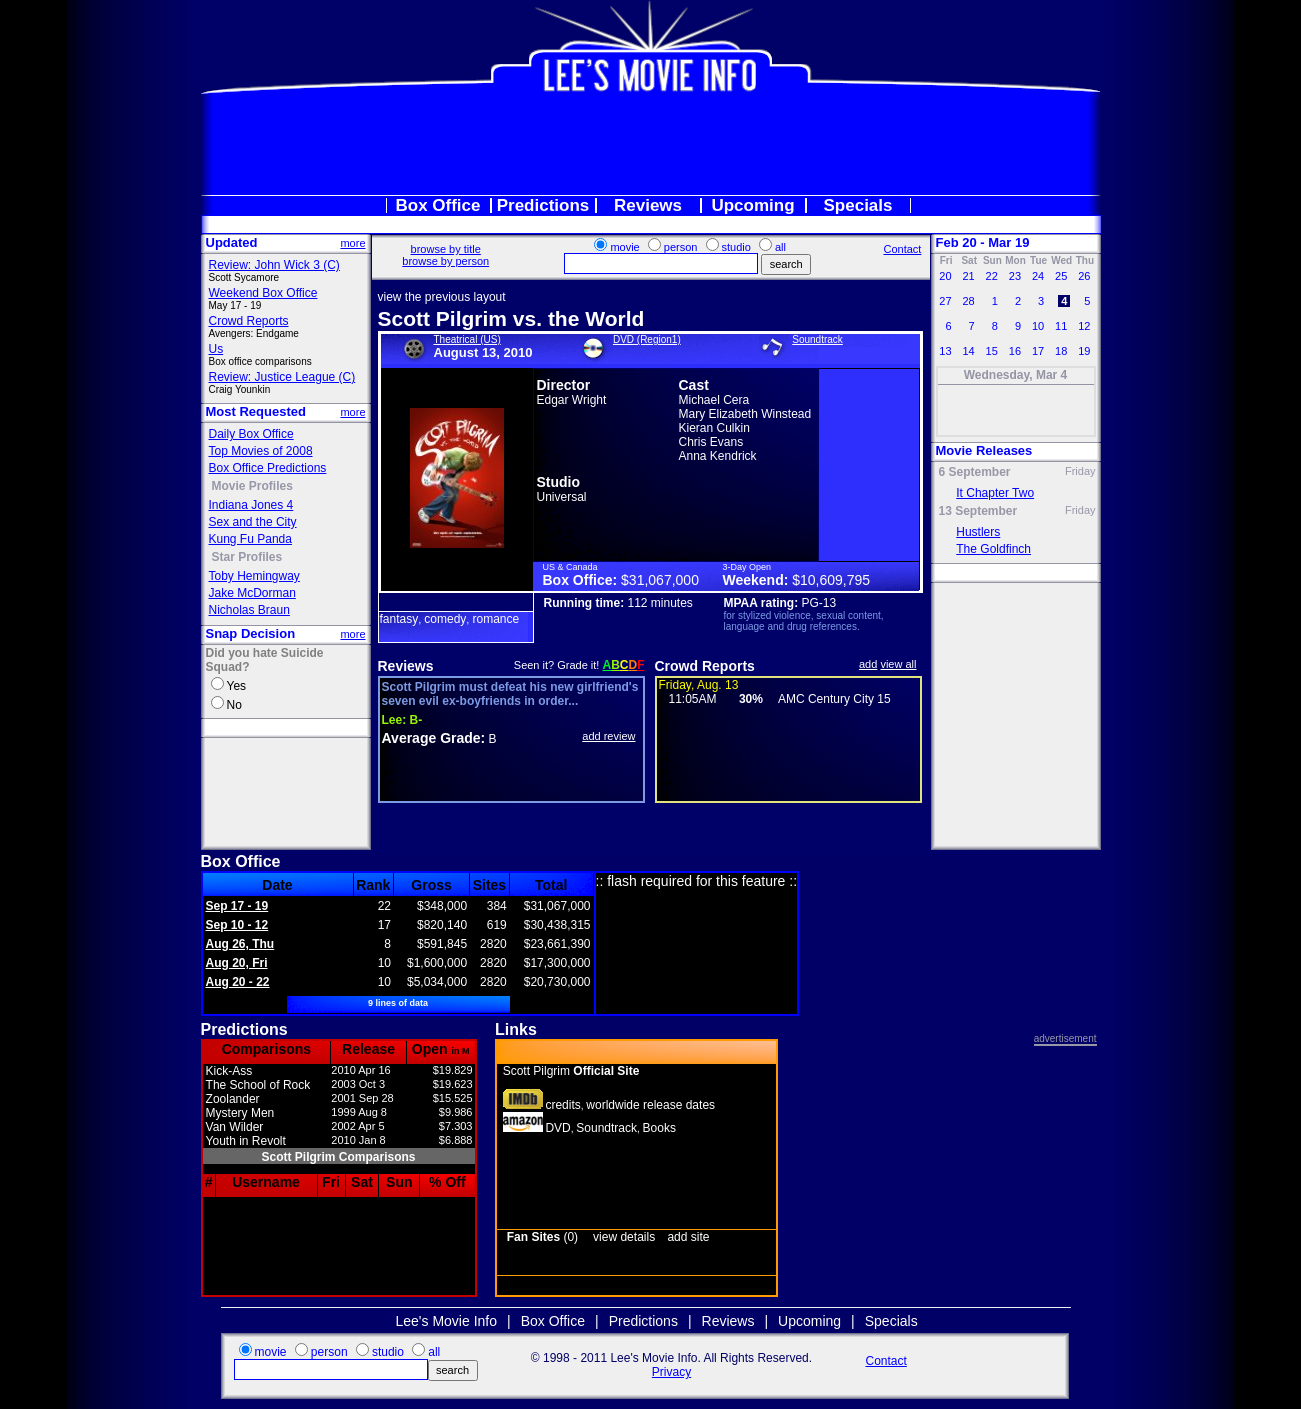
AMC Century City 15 (834, 699)
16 (1015, 351)
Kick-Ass (229, 1071)
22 (992, 276)
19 (1084, 351)
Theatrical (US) (467, 339)
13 (945, 351)
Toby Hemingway (254, 576)
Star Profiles (247, 557)
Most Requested (256, 411)
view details (624, 1237)
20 (945, 276)
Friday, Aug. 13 (699, 685)
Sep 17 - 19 (237, 906)
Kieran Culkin (714, 428)
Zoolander (233, 1099)
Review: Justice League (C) (282, 377)
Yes (237, 686)
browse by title (446, 249)
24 (1038, 276)
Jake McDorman (252, 593)
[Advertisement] (651, 144)
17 (1038, 351)
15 (992, 351)
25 (1061, 276)
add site (688, 1237)
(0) (542, 1237)
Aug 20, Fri (237, 963)
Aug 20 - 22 (238, 982)
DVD (557, 1128)
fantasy (399, 619)
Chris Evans (711, 442)
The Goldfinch (993, 549)
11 (1061, 326)
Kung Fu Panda (250, 539)
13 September (978, 511)
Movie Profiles (252, 486)
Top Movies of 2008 (261, 451)
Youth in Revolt (246, 1141)
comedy (445, 619)
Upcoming (752, 205)
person (681, 247)
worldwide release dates (650, 1105)
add (868, 664)
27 (945, 301)
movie (624, 247)
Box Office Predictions (268, 468)
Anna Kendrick (718, 456)
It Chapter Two (995, 493)
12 (1084, 326)
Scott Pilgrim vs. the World (511, 318)
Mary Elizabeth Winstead (745, 414)
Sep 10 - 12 (237, 925)
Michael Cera (714, 400)
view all (898, 664)
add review (608, 736)
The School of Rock (258, 1085)
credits (562, 1105)
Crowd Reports (249, 321)
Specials (858, 205)
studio (736, 247)
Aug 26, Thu (240, 944)
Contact (902, 249)
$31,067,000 (660, 580)
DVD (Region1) (647, 339)
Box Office (437, 205)
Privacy (671, 1372)
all (780, 247)
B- (402, 720)
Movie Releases (984, 450)
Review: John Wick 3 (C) (274, 265)
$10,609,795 (831, 580)
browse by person (445, 261)
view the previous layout (442, 297)
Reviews (648, 205)
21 (968, 276)
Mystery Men (240, 1113)
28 (968, 301)
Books (659, 1128)
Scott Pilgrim (571, 1071)
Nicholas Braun (249, 610)
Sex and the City (253, 522)
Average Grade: (434, 738)
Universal (562, 497)
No (234, 705)
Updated (232, 242)
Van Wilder (235, 1127)
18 (1061, 351)
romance (495, 619)
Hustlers (978, 532)
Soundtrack (817, 339)
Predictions (543, 205)
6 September (975, 472)
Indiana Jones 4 (251, 505)
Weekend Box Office (263, 293)
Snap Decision (251, 633)
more (352, 243)
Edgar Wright (572, 400)
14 (968, 351)
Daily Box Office (251, 434)
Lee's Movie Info (447, 1321)
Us (216, 349)
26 (1084, 276)
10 (1038, 326)
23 (1015, 276)
